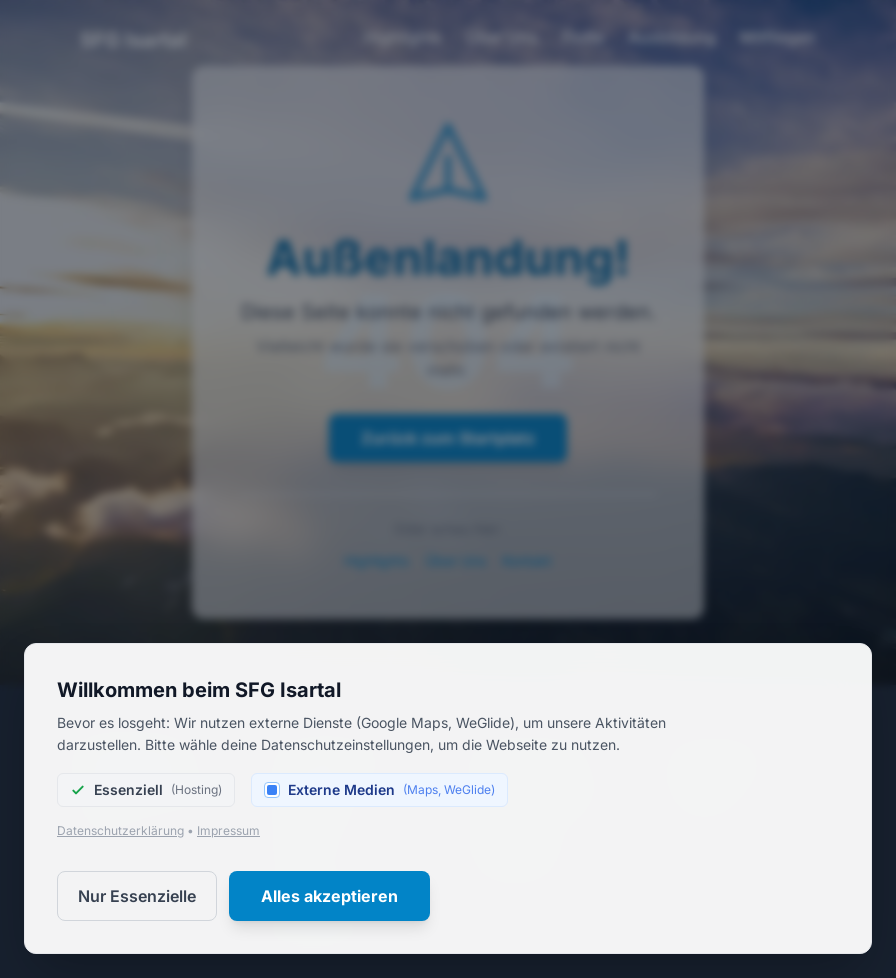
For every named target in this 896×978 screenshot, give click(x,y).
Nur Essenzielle (137, 896)
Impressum (228, 830)
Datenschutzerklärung (120, 830)
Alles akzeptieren (329, 896)
